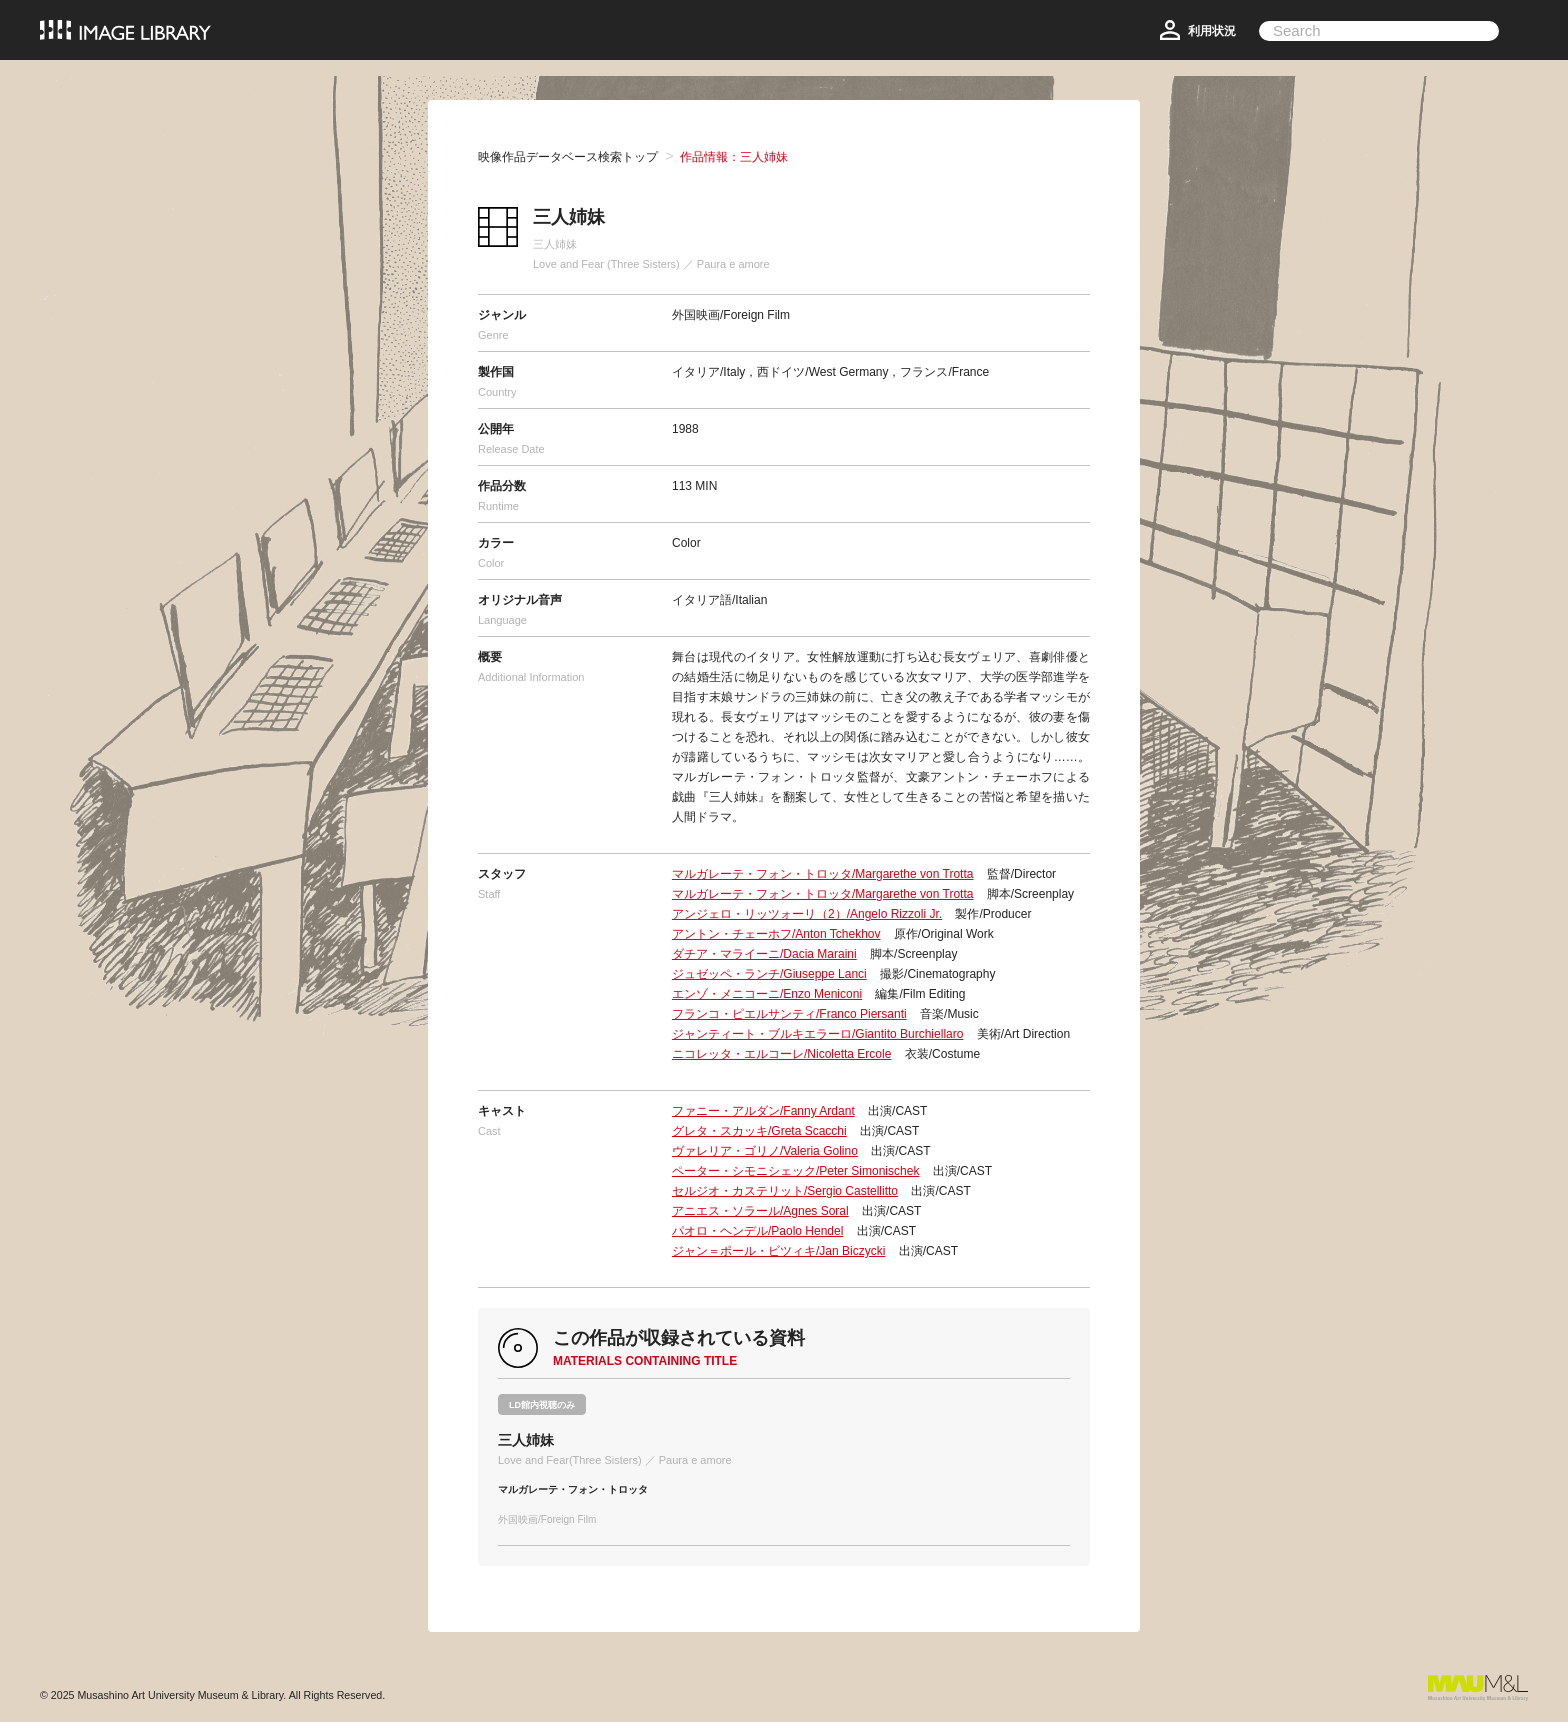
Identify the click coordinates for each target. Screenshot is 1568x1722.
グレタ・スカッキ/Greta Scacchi (759, 1131)
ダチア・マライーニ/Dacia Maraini (764, 954)
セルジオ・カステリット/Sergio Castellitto (785, 1191)
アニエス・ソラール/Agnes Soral (760, 1211)
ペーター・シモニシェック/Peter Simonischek (795, 1171)
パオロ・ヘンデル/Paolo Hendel (757, 1231)
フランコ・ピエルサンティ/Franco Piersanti (789, 1014)
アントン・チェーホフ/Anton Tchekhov (776, 934)
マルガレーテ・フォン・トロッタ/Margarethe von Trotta (822, 874)
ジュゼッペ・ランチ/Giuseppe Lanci (769, 974)
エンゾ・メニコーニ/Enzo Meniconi (767, 994)
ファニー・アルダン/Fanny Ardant (763, 1111)
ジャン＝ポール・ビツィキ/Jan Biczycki (778, 1251)
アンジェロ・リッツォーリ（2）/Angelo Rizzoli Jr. (807, 914)
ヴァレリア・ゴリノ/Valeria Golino (765, 1151)
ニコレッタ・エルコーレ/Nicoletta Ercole (781, 1054)
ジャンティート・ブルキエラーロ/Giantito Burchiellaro (817, 1034)
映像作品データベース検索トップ (568, 157)
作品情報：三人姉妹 (734, 157)
